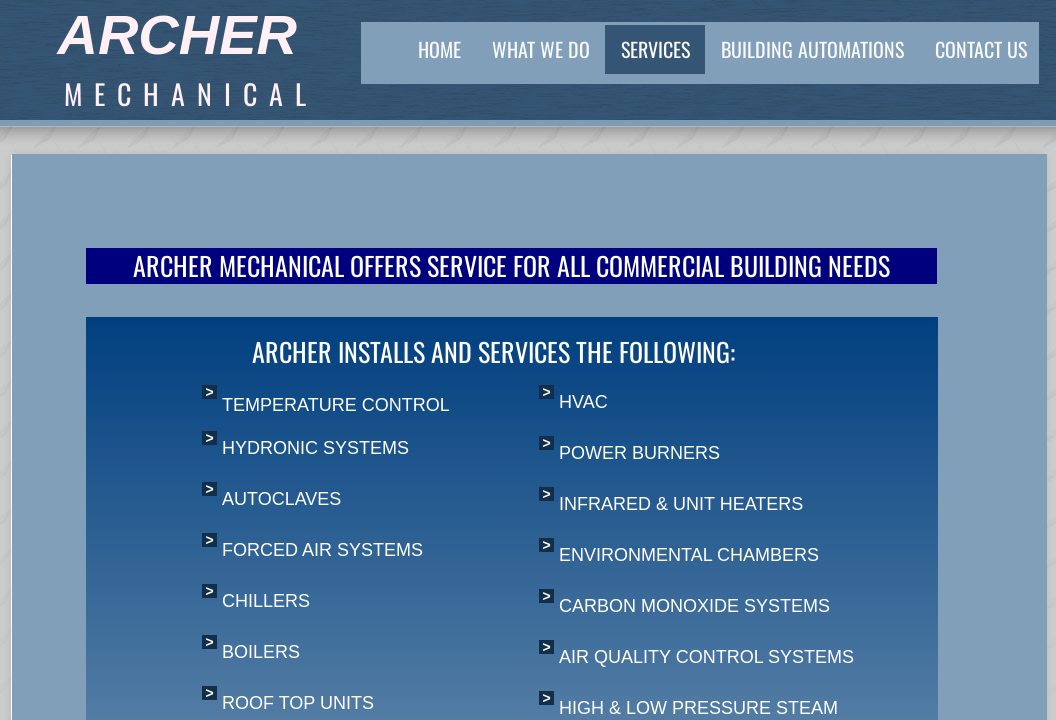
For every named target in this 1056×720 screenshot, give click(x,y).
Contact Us (981, 49)
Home (439, 49)
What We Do (541, 49)
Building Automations (812, 49)
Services (655, 49)
